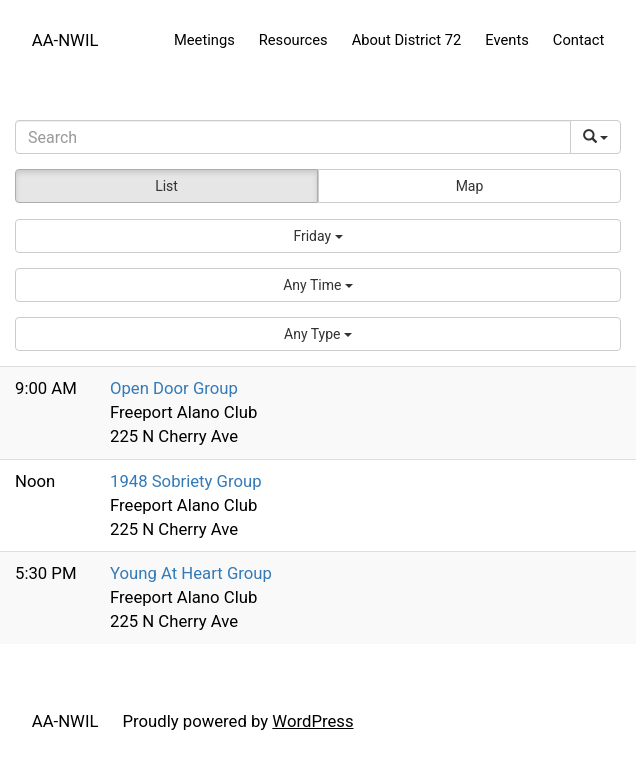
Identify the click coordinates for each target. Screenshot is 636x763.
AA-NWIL (65, 40)
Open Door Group (174, 388)
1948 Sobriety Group (186, 481)
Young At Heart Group (191, 573)
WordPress (312, 721)
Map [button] (470, 186)
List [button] (166, 186)
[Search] (293, 137)
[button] (318, 236)
